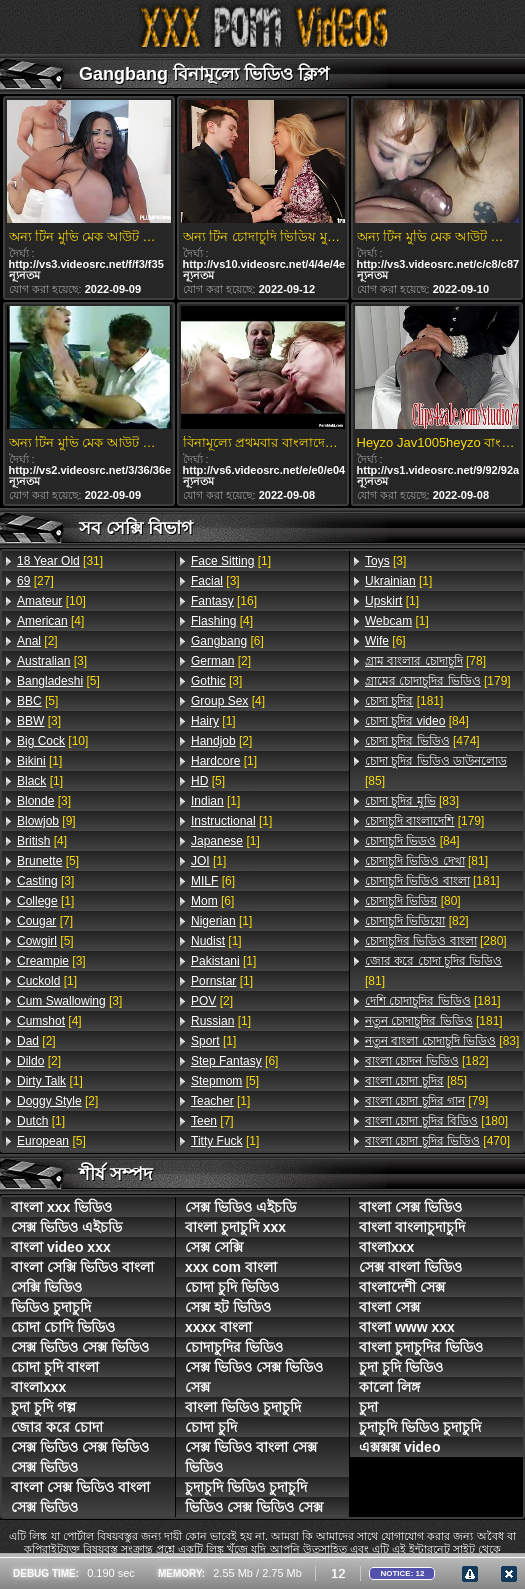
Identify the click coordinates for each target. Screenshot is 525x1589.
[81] (426, 861)
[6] (227, 641)
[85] (436, 771)
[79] (426, 1101)
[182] (427, 1061)
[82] (417, 921)
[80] (413, 901)
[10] (51, 601)
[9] (46, 821)
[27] (35, 581)
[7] (45, 921)
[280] (436, 941)
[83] (412, 801)
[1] (39, 761)
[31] (60, 561)
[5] (58, 681)
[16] (224, 601)
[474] (422, 741)
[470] (437, 1141)
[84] (417, 721)
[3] (52, 661)
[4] (50, 621)
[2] (37, 641)
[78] (425, 661)
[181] (404, 701)
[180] (436, 1121)
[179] (438, 681)
